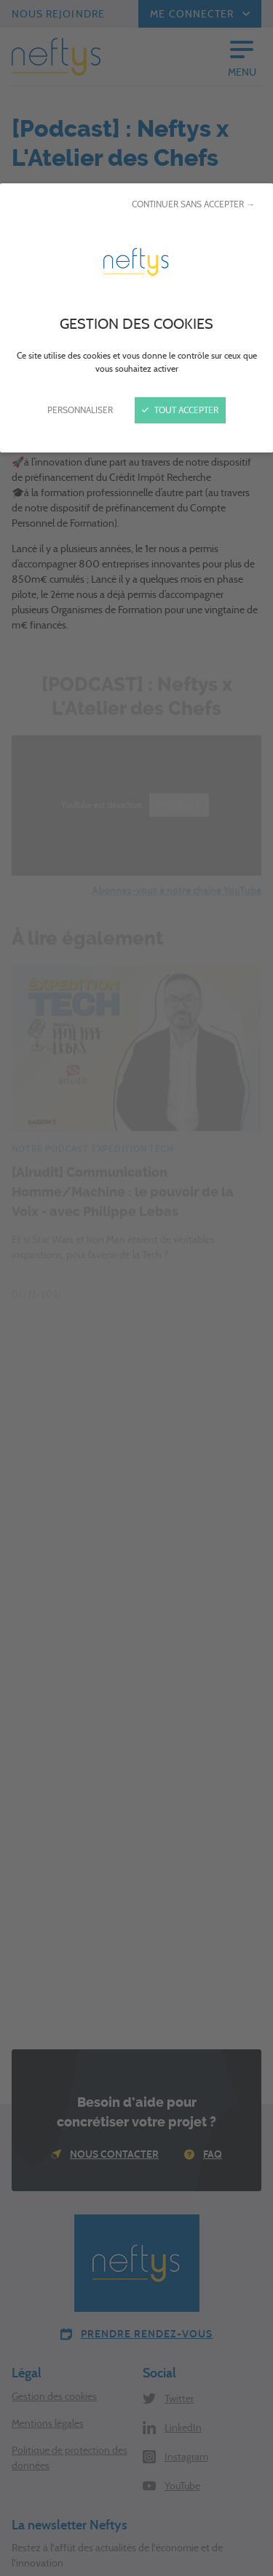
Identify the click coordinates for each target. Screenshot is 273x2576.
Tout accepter (180, 409)
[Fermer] (136, 1288)
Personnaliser (80, 409)
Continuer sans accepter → (193, 204)
